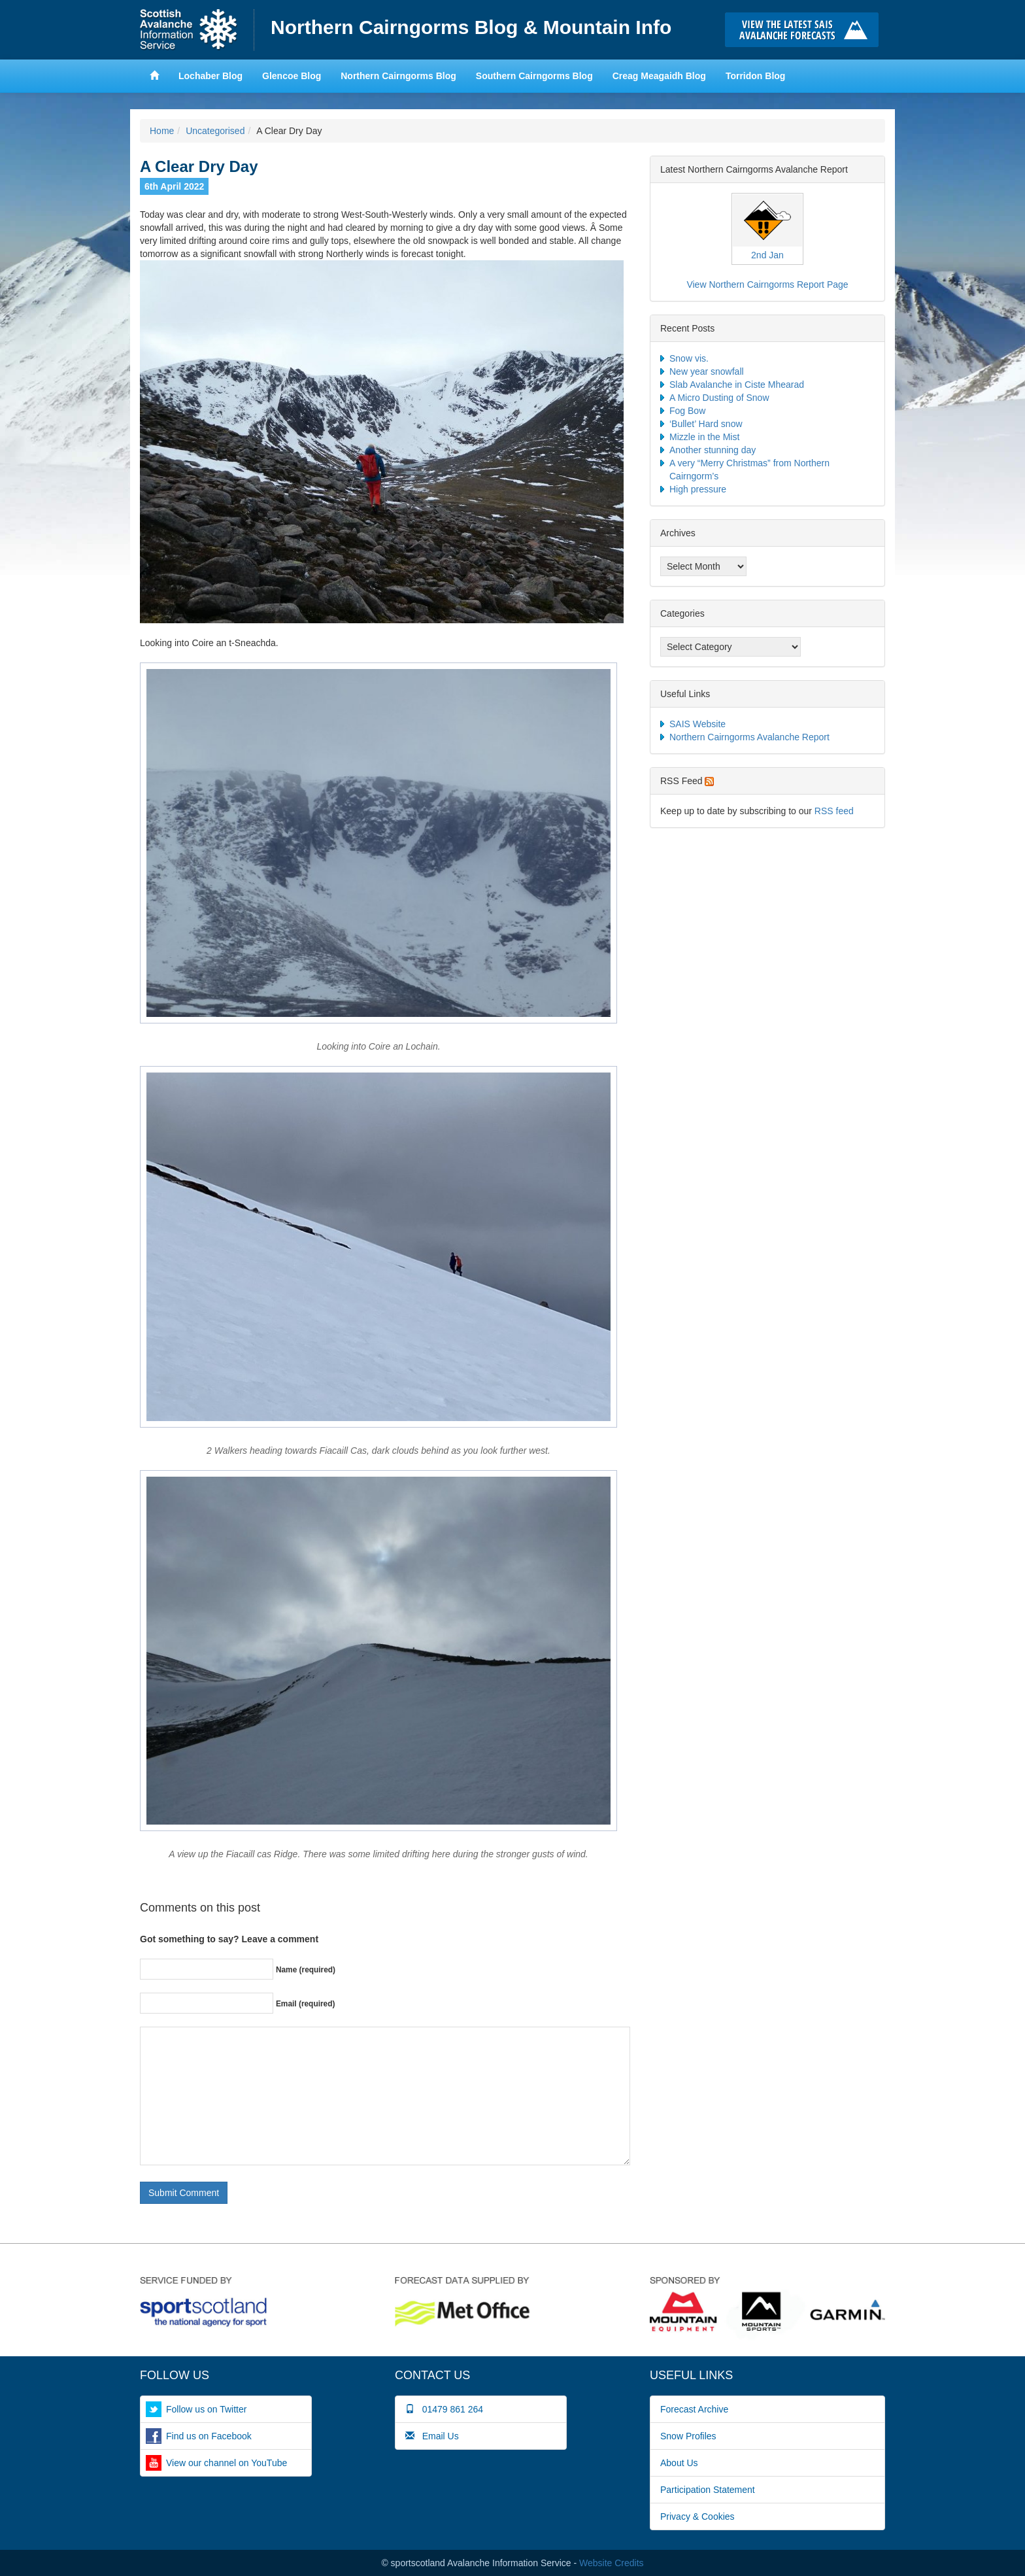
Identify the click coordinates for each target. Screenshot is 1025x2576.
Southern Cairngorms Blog (534, 76)
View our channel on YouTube (226, 2463)
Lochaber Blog (210, 76)
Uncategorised (215, 131)
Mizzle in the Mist (704, 437)
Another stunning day (712, 450)
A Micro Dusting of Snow (719, 397)
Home (197, 29)
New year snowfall (706, 371)
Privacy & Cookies (697, 2516)
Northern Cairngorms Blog (398, 76)
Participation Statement (707, 2489)
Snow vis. (689, 358)
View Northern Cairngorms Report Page (767, 284)
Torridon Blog (756, 76)
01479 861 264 (444, 2409)
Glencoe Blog (291, 76)
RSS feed (834, 811)
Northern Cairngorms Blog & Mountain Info (471, 27)
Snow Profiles (688, 2436)
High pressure (697, 489)
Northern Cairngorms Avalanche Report (749, 737)
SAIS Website (697, 724)
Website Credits (611, 2563)
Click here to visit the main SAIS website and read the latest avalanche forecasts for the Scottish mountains (805, 29)
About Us (679, 2463)
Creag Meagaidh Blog (659, 76)
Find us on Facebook (209, 2436)
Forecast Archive (694, 2409)
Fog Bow (687, 410)
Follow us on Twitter (206, 2409)
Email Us (432, 2436)
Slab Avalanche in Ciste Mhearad (736, 384)
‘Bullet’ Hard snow (706, 424)
